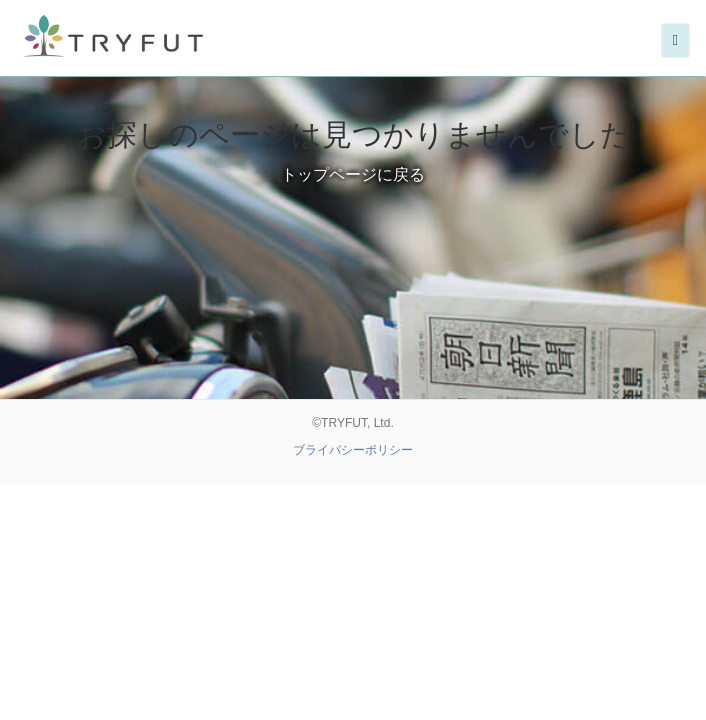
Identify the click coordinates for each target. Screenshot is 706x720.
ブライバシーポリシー (353, 450)
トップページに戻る (353, 174)
